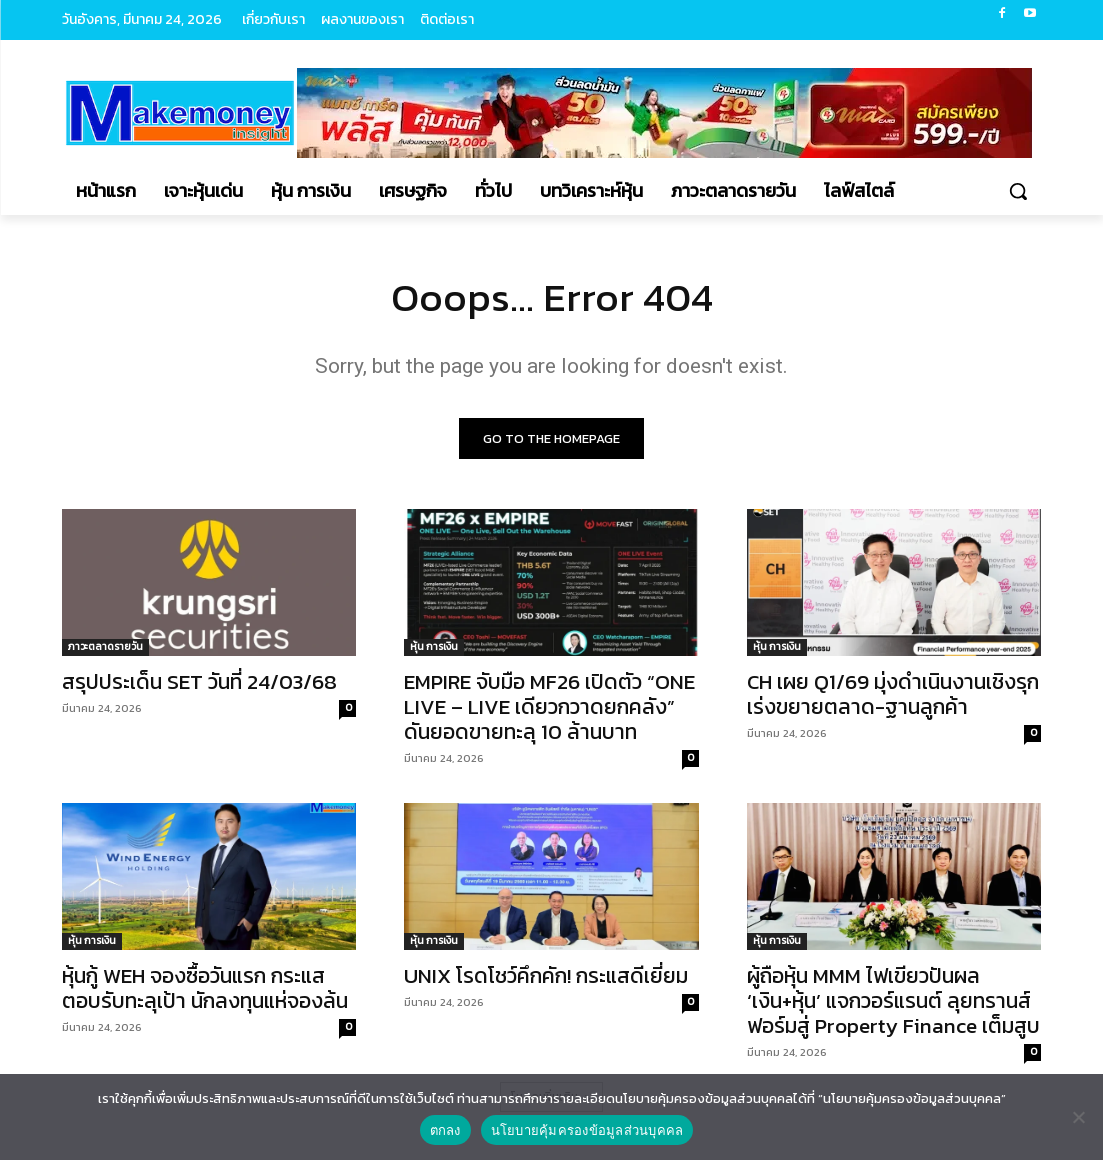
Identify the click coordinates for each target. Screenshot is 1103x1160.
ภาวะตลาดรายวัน (105, 646)
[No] (1078, 1117)
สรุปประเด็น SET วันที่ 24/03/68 (199, 681)
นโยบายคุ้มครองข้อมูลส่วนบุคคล (587, 1130)
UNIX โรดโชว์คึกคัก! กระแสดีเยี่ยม (548, 976)
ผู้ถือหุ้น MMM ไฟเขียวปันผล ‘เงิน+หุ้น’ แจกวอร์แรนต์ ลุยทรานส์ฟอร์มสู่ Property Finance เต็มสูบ (893, 1001)
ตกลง (445, 1130)
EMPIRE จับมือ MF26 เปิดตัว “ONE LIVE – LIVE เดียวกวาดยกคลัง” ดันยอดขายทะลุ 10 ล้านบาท (549, 706)
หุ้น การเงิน (434, 646)
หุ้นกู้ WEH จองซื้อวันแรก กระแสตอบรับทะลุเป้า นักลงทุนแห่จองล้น (205, 989)
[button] (1018, 191)
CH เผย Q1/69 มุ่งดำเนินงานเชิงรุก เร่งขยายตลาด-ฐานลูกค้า (893, 694)
